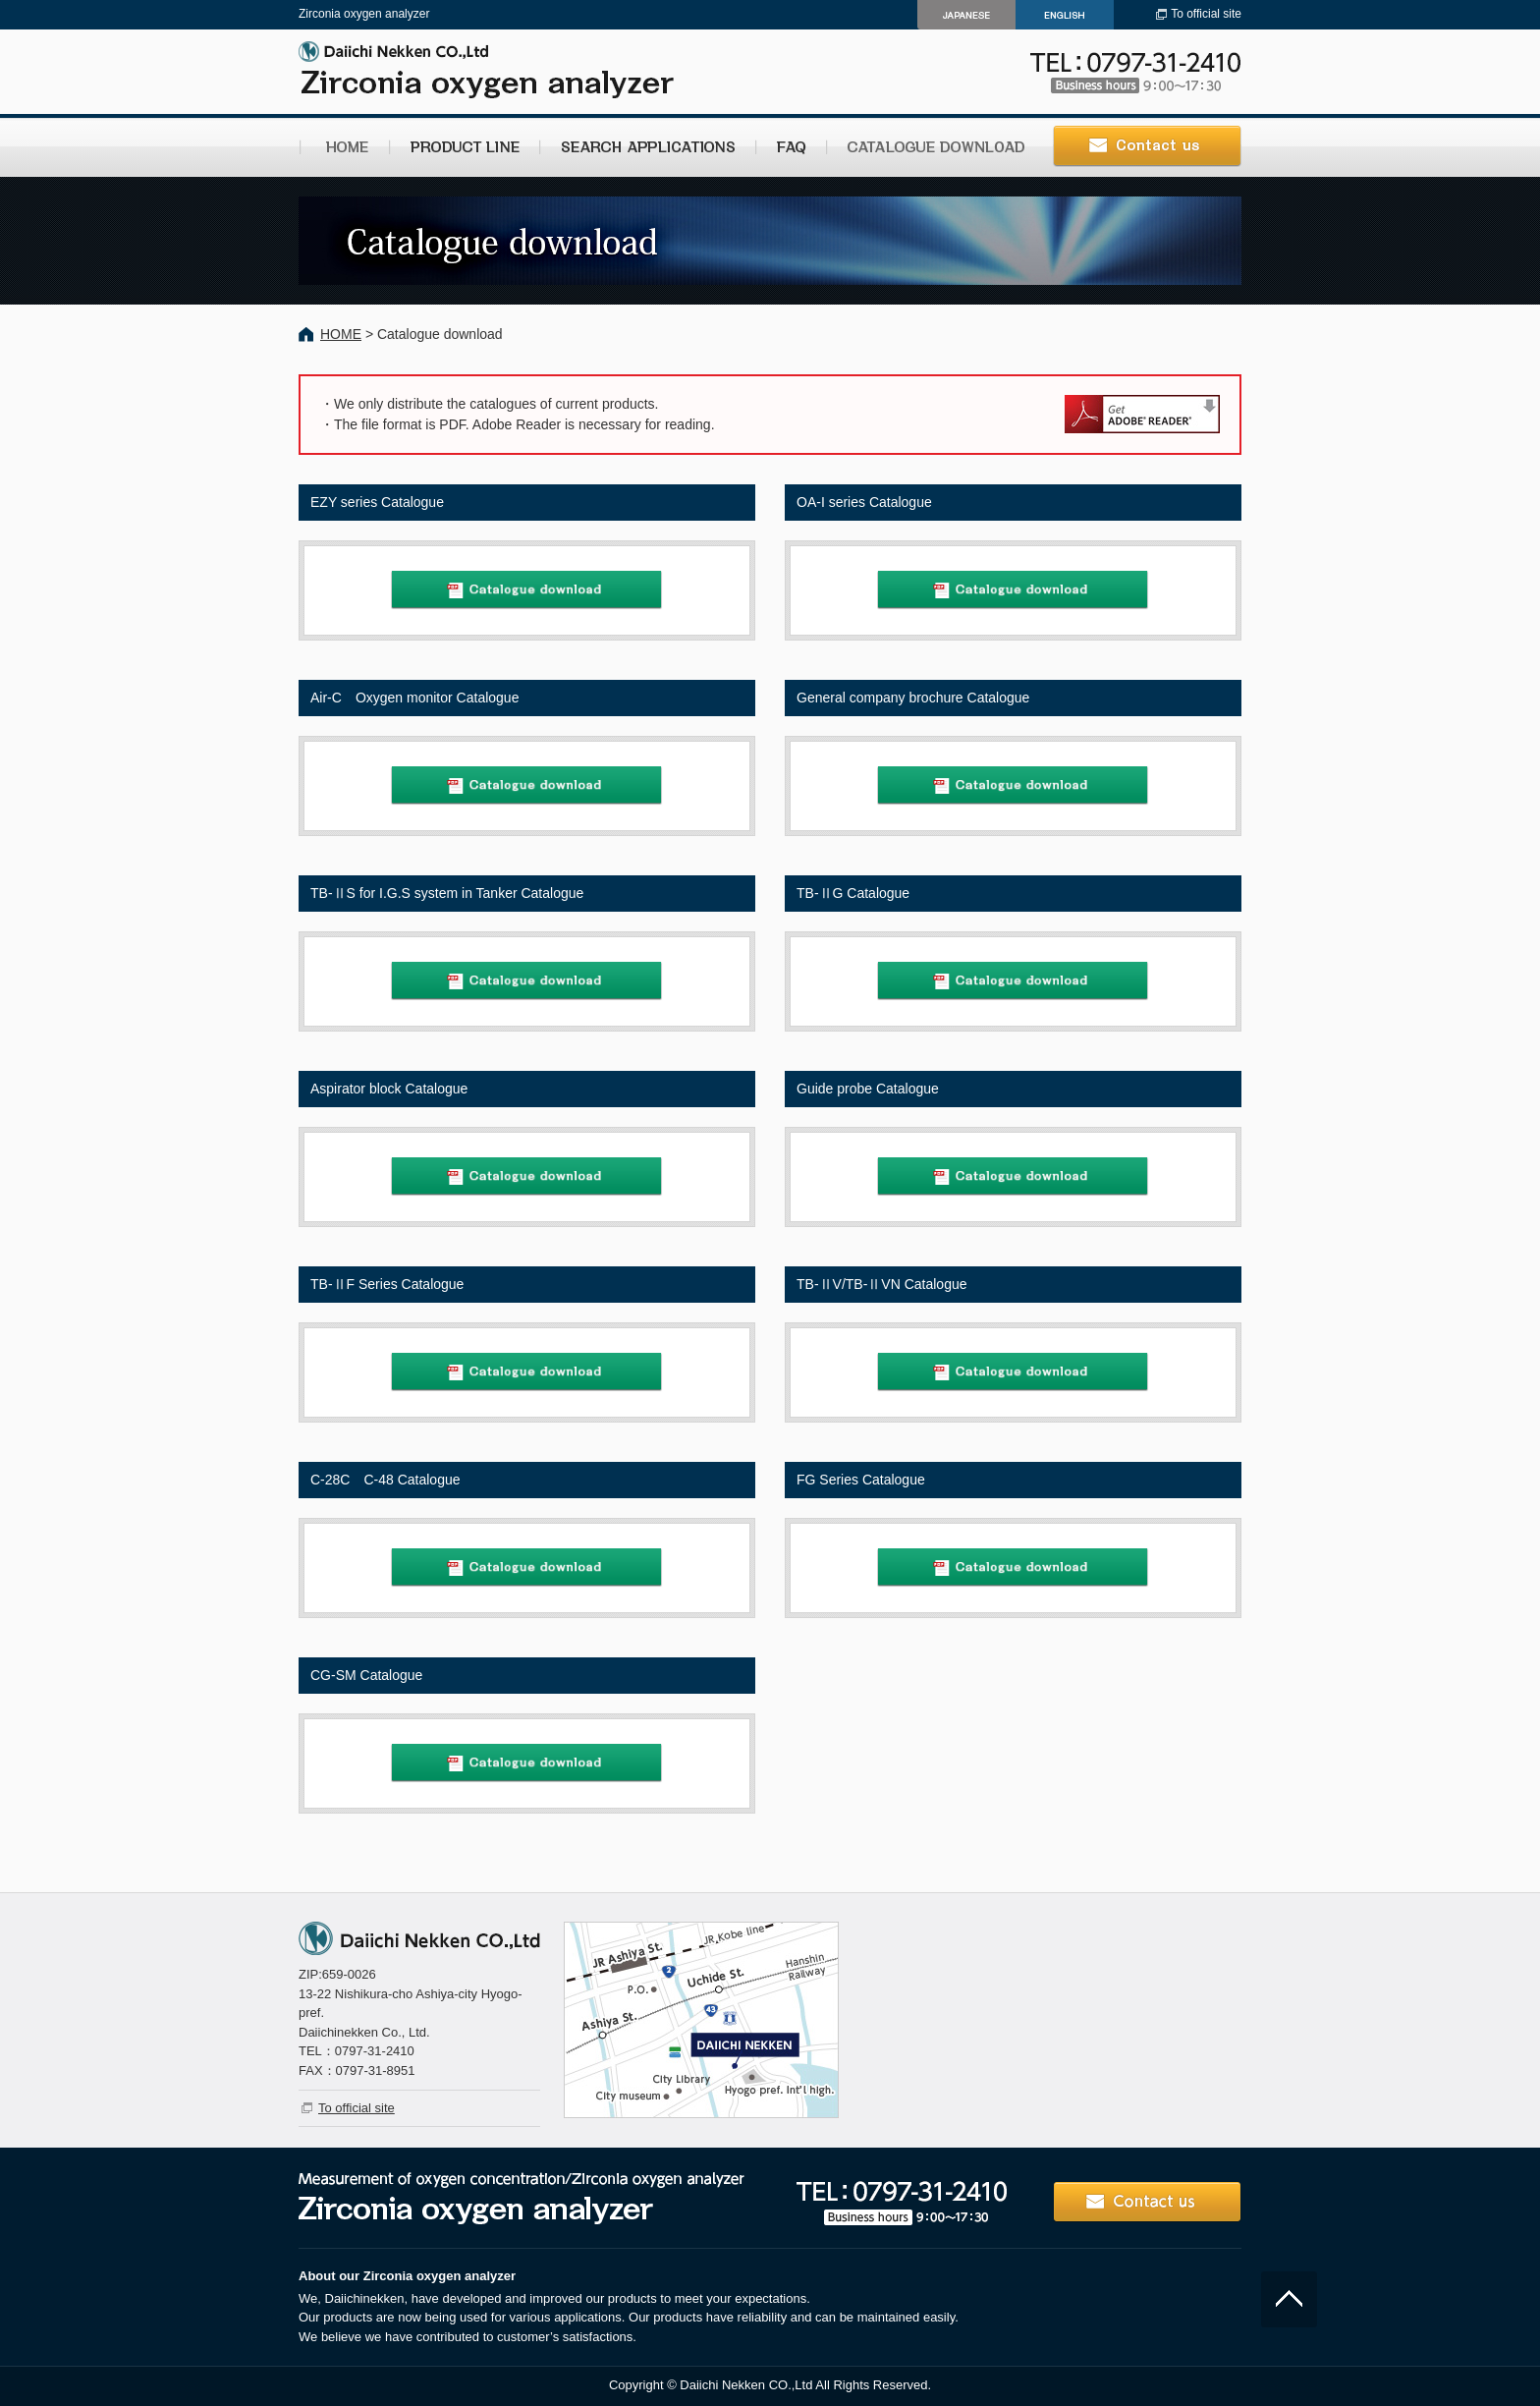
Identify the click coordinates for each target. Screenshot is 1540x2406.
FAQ (790, 147)
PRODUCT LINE (464, 147)
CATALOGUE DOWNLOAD (931, 147)
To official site (1206, 14)
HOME (344, 147)
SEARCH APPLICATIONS (647, 147)
